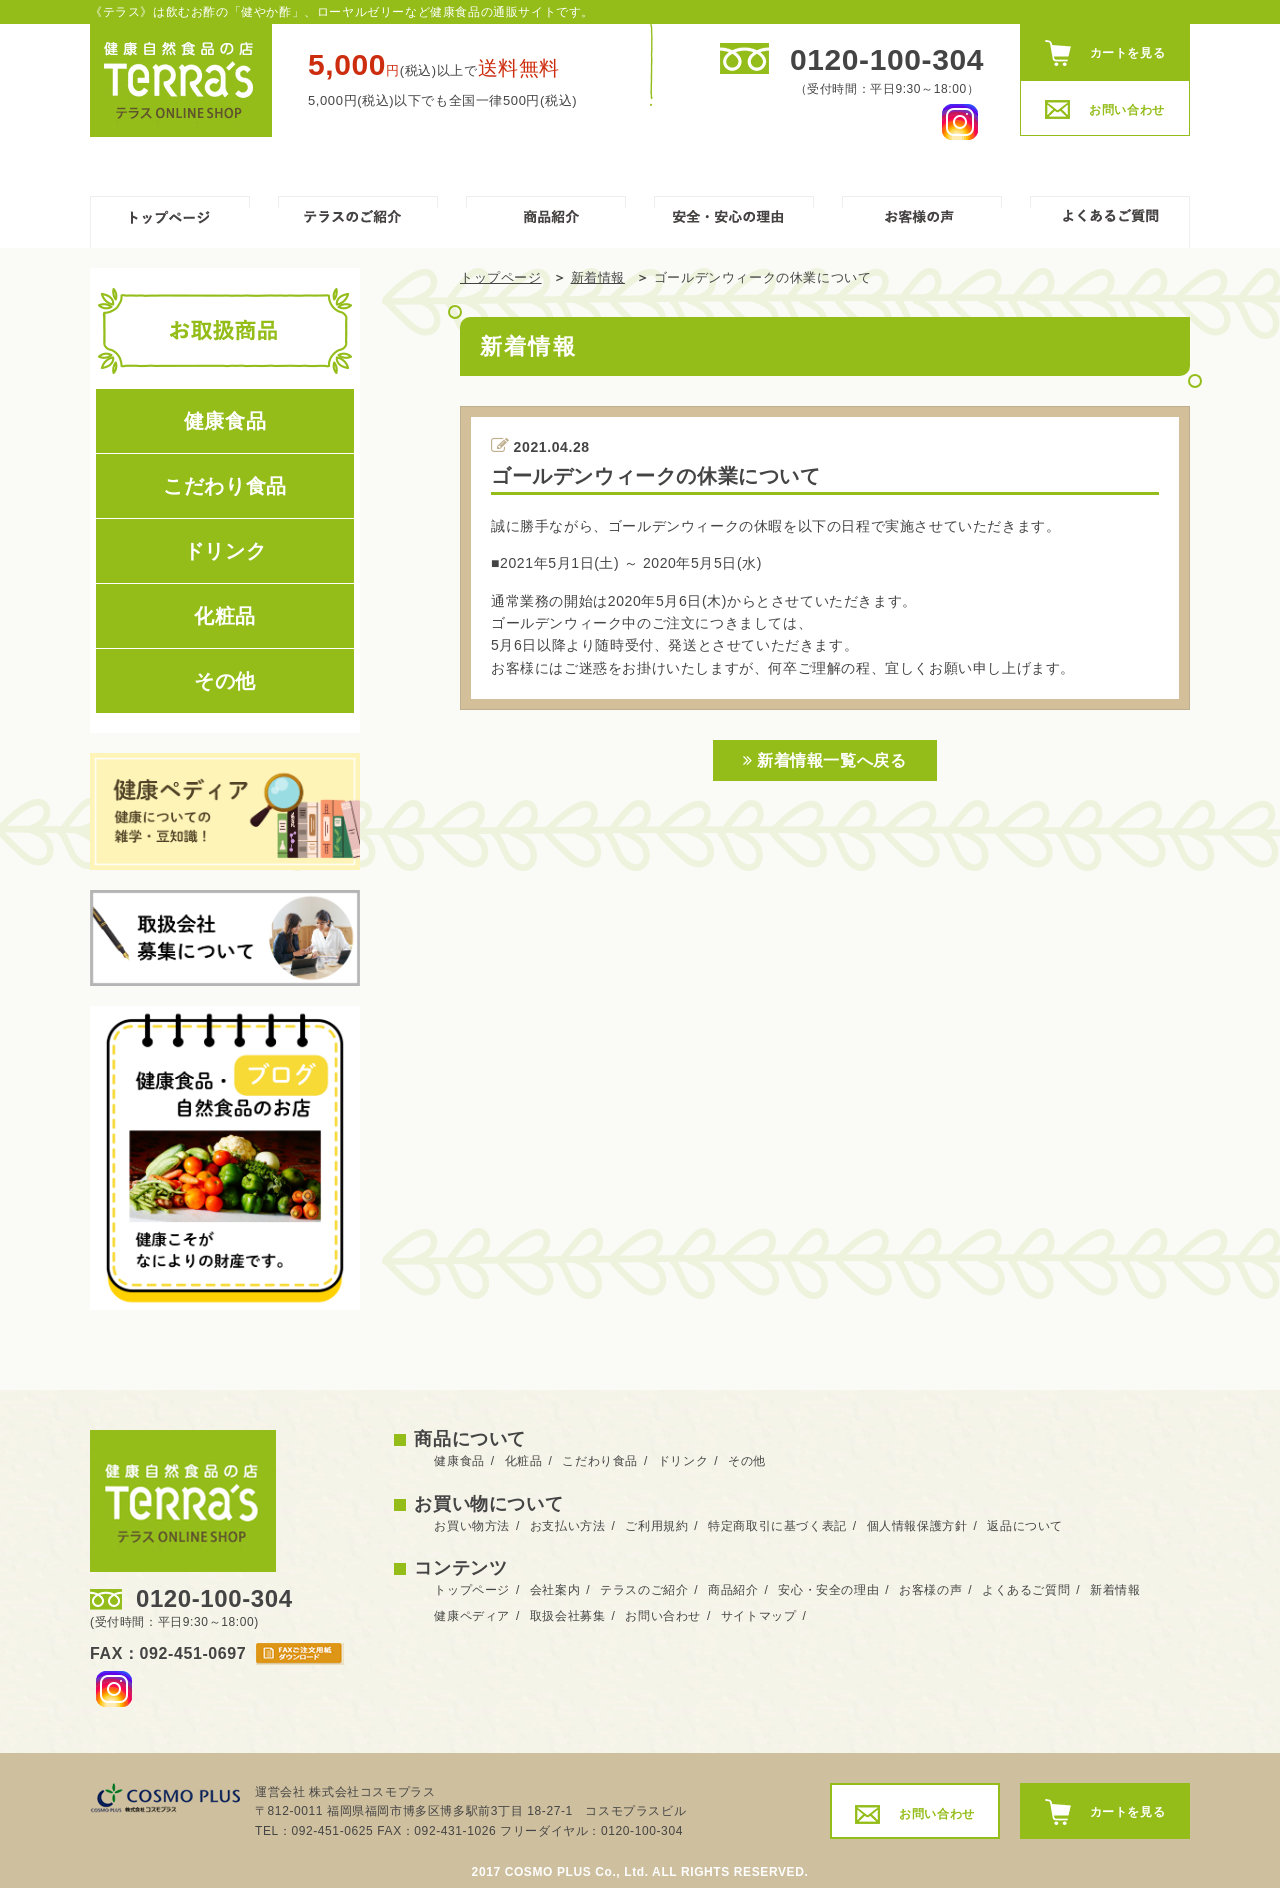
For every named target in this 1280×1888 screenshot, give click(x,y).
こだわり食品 (225, 486)
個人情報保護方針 (917, 1526)
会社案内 (555, 1590)
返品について (1025, 1526)
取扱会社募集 (568, 1616)
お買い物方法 (472, 1526)
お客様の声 (930, 1590)
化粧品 (225, 616)
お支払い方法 (568, 1526)
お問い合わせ (663, 1616)
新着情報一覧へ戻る (824, 760)
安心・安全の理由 (828, 1590)
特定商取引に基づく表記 (777, 1526)
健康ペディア (472, 1616)
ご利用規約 (656, 1526)
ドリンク (225, 551)
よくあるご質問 (1026, 1590)
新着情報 (1115, 1590)
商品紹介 (733, 1590)
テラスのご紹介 (644, 1590)
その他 (225, 681)
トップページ (472, 1590)
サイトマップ (759, 1616)
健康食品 (225, 421)
